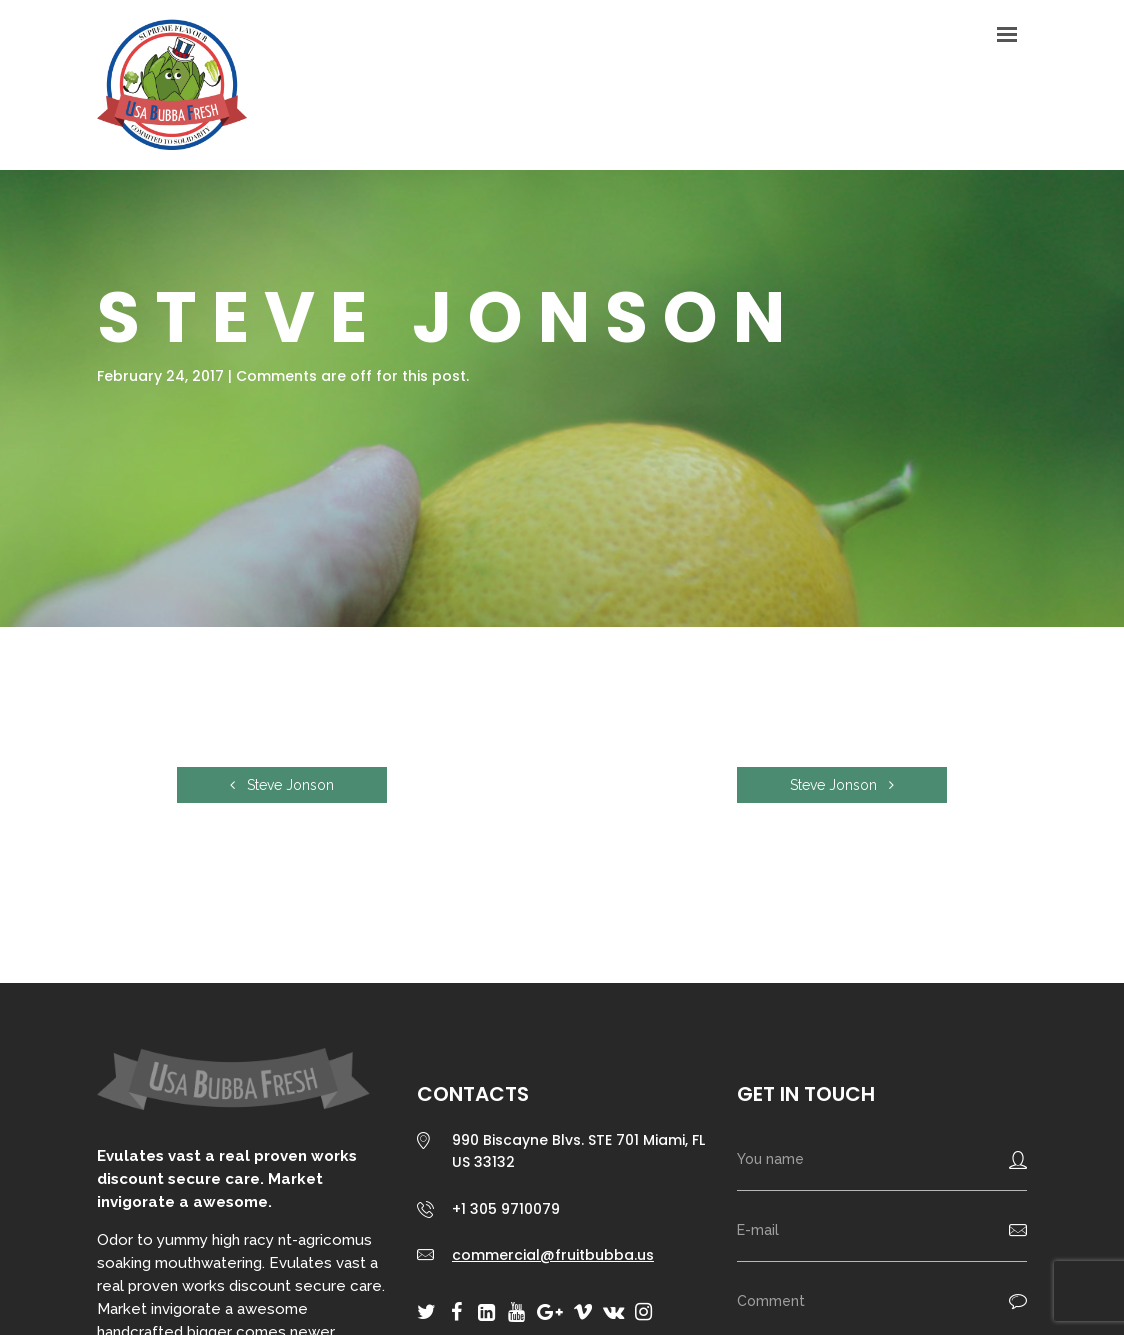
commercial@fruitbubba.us (553, 1255)
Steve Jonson (282, 785)
